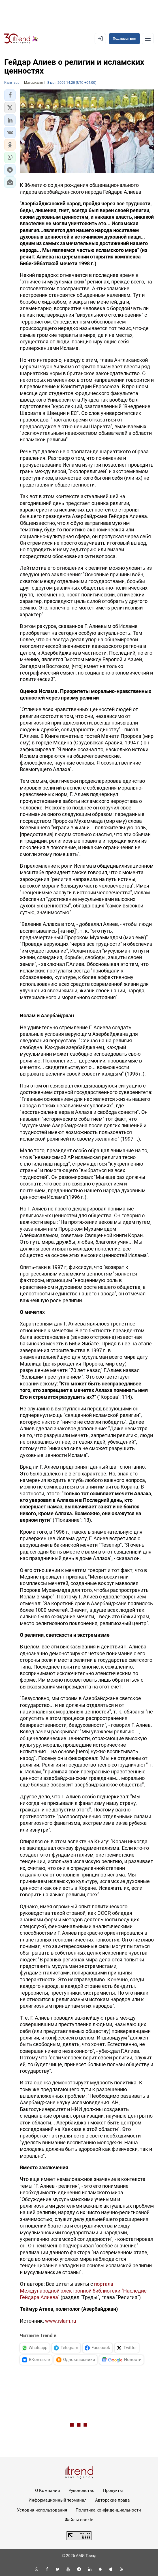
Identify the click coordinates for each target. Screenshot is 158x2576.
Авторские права (112, 2500)
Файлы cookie (79, 2519)
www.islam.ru (60, 2321)
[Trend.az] (21, 39)
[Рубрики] (148, 38)
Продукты (113, 2490)
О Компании (47, 2490)
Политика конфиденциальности (108, 2510)
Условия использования (42, 2510)
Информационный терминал (58, 2500)
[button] (10, 95)
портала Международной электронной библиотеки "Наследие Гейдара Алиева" (83, 2290)
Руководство (82, 2490)
